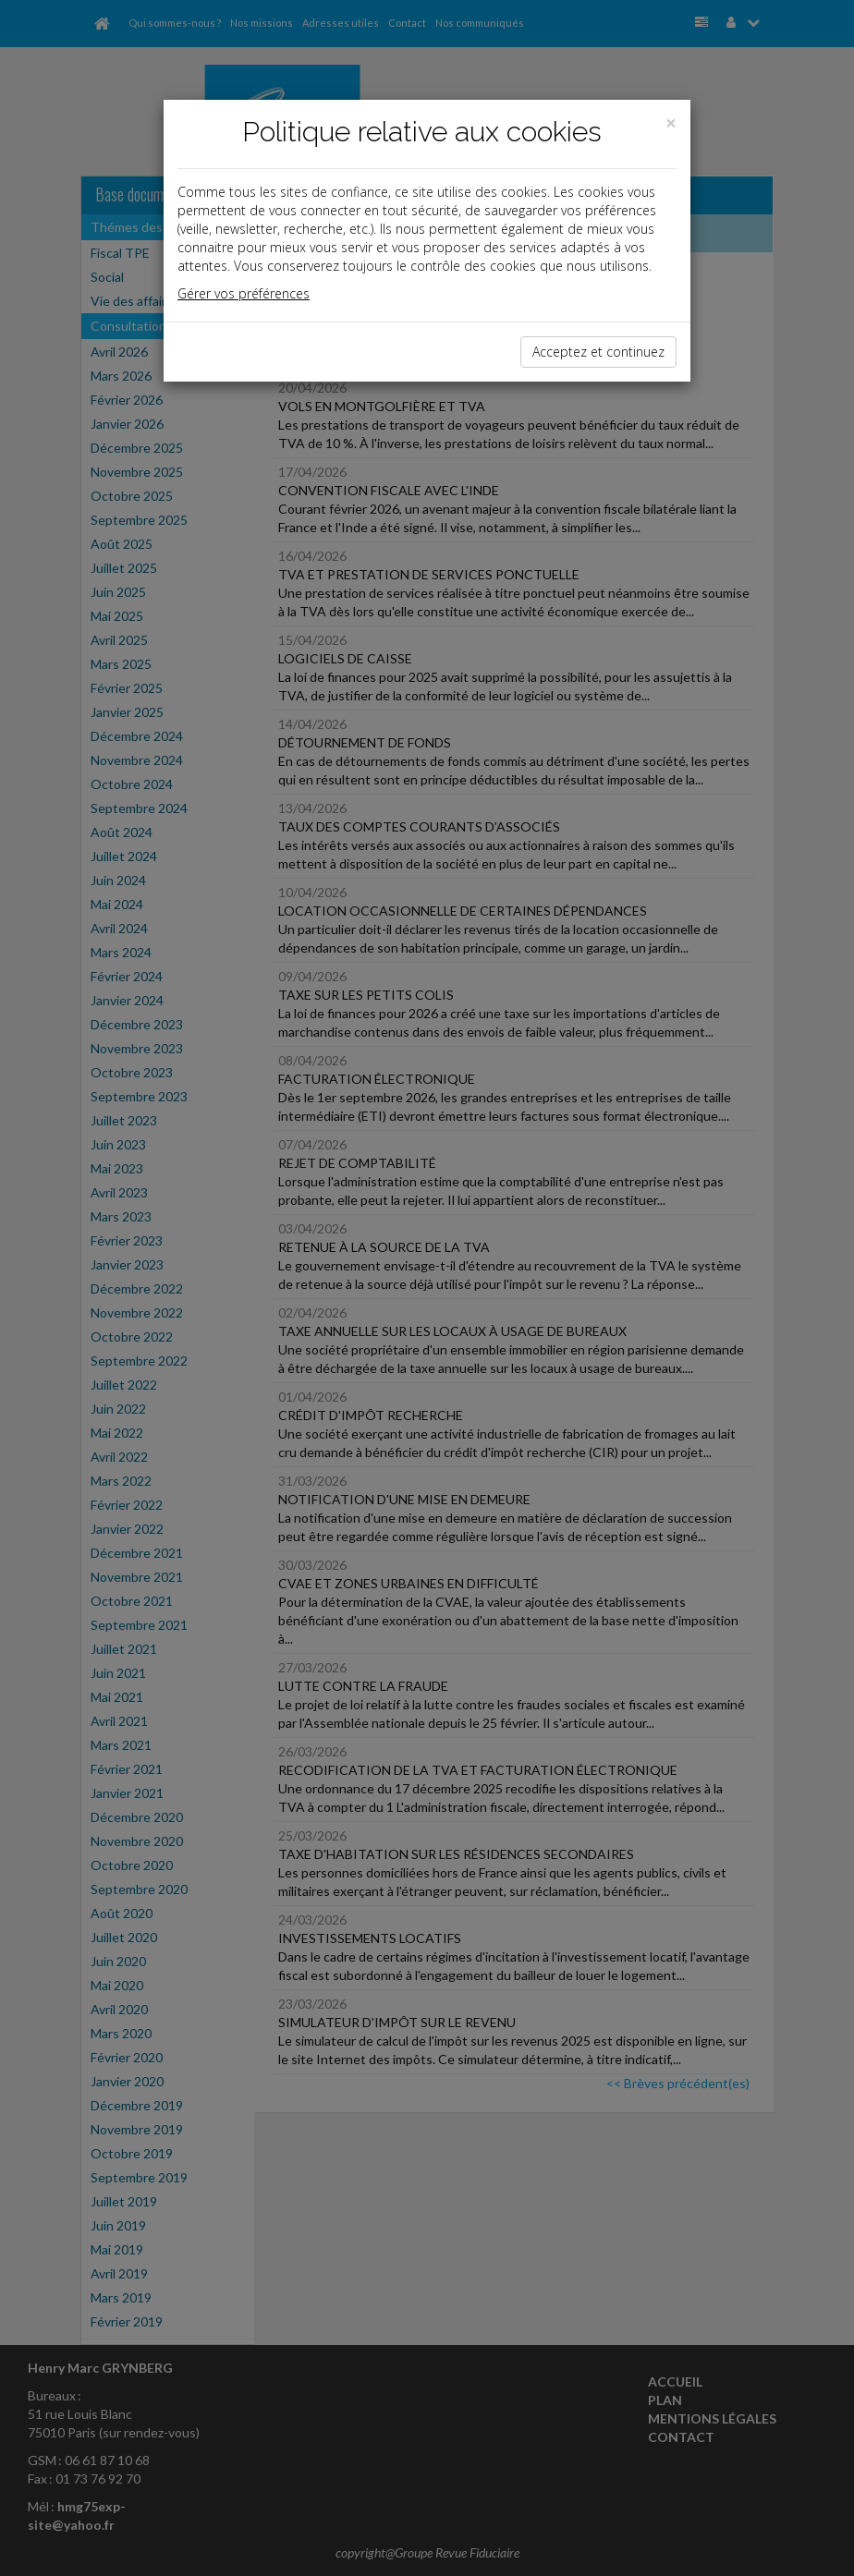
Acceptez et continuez (598, 351)
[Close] (671, 123)
